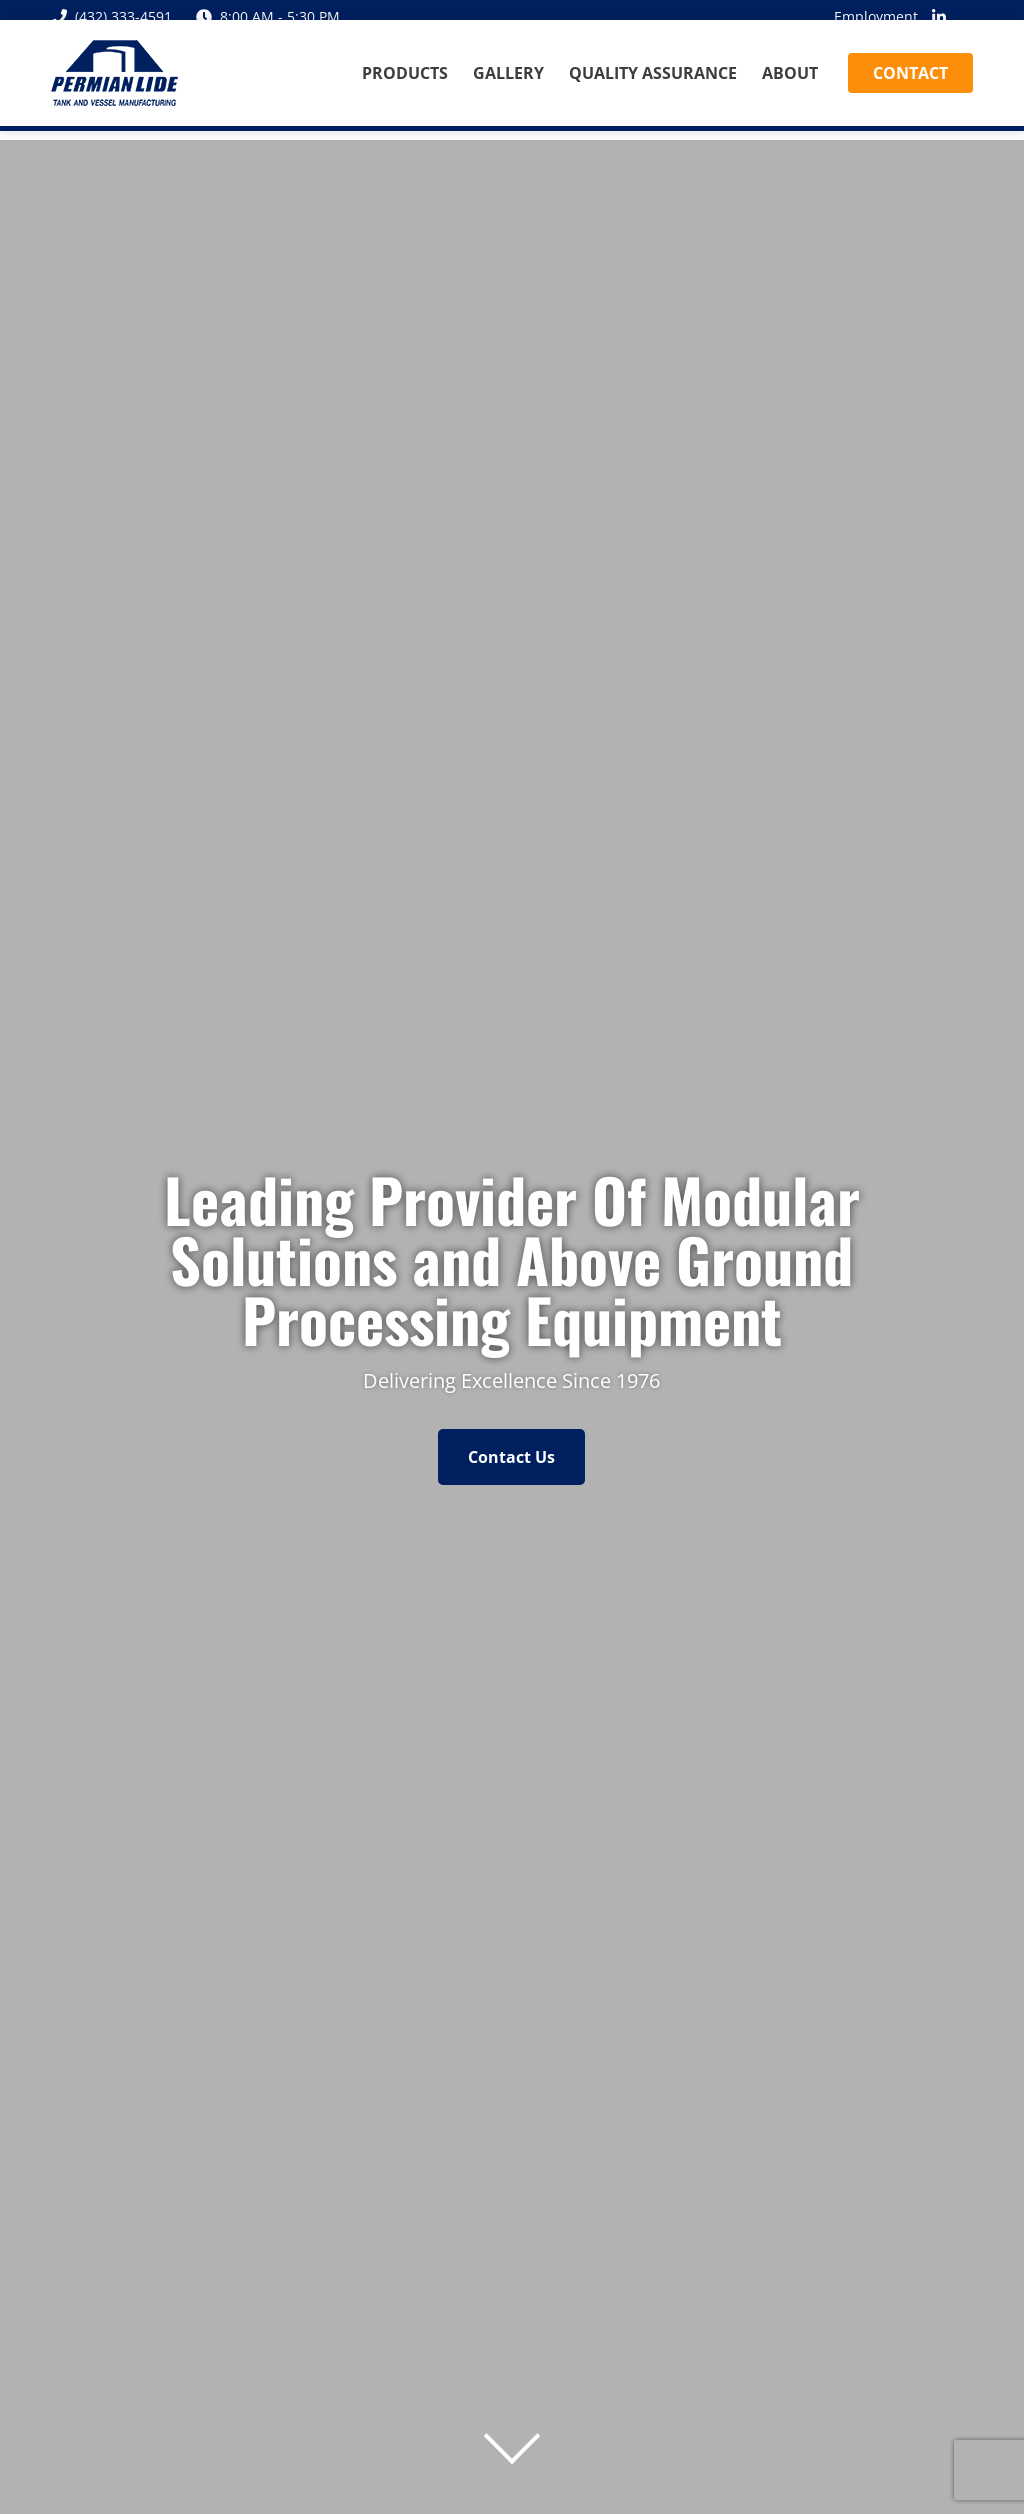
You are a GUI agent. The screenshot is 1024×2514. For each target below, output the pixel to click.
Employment (876, 17)
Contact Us (511, 1457)
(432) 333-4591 (111, 16)
